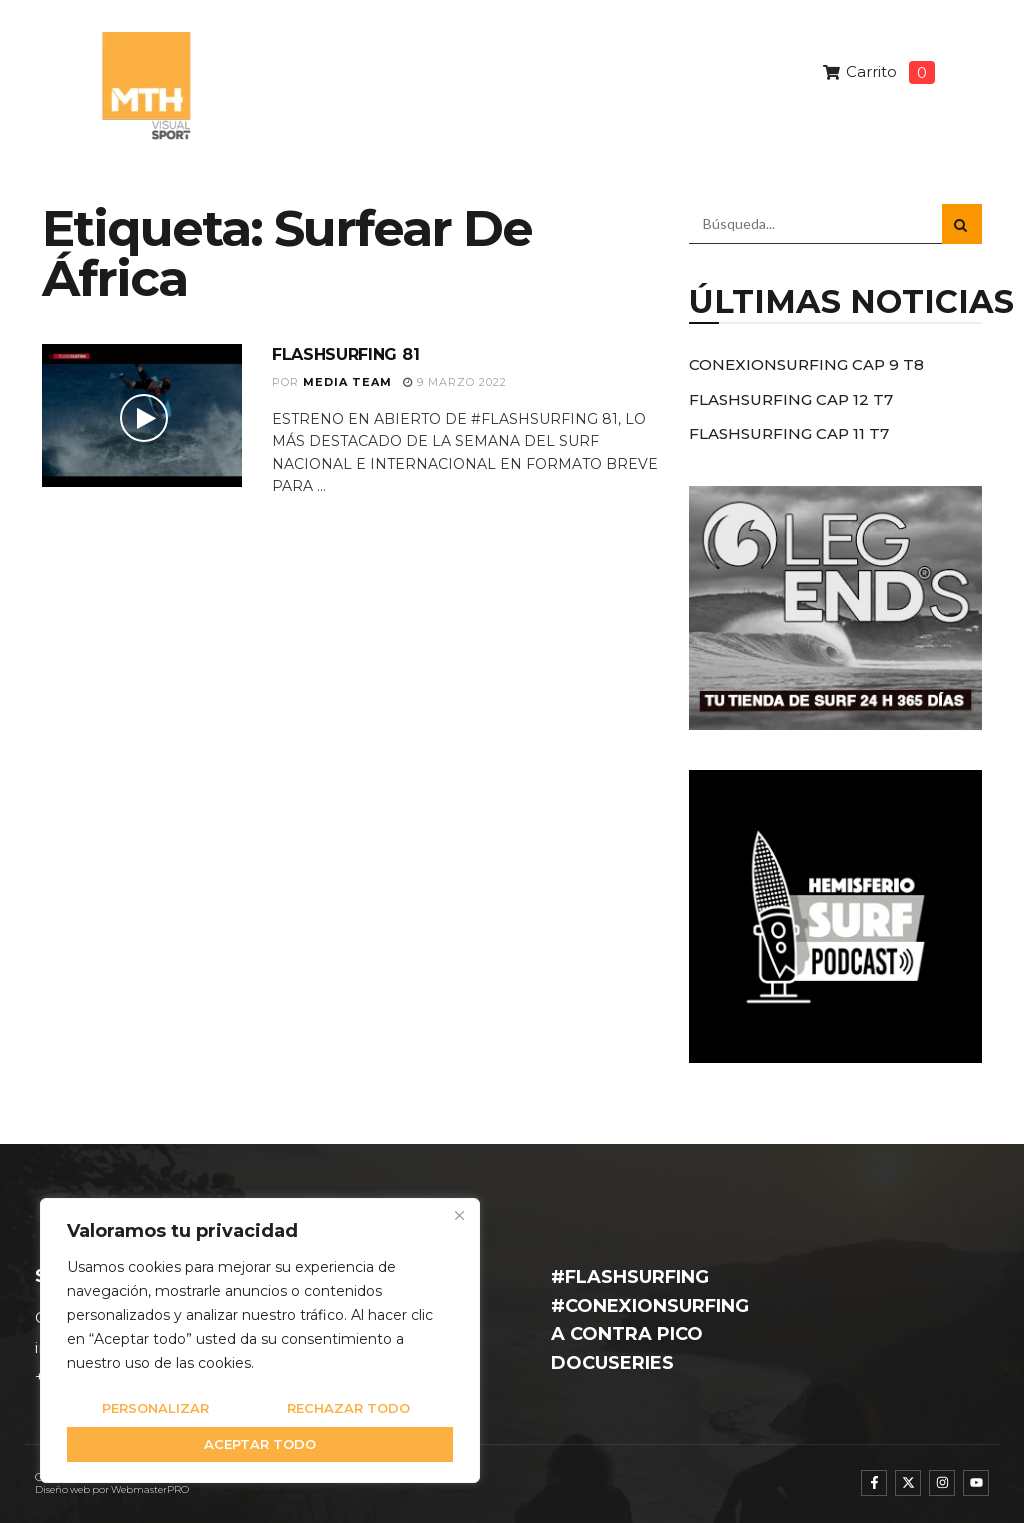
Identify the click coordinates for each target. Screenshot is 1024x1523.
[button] (945, 119)
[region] (260, 1340)
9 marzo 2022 (455, 382)
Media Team (347, 382)
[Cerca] (459, 1215)
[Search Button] (962, 224)
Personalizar (155, 1408)
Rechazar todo (348, 1408)
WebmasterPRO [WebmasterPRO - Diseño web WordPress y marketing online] (150, 1489)
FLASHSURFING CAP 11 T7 (789, 433)
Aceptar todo (260, 1444)
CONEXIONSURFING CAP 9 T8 (806, 364)
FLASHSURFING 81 (345, 354)
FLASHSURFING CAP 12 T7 (791, 399)
